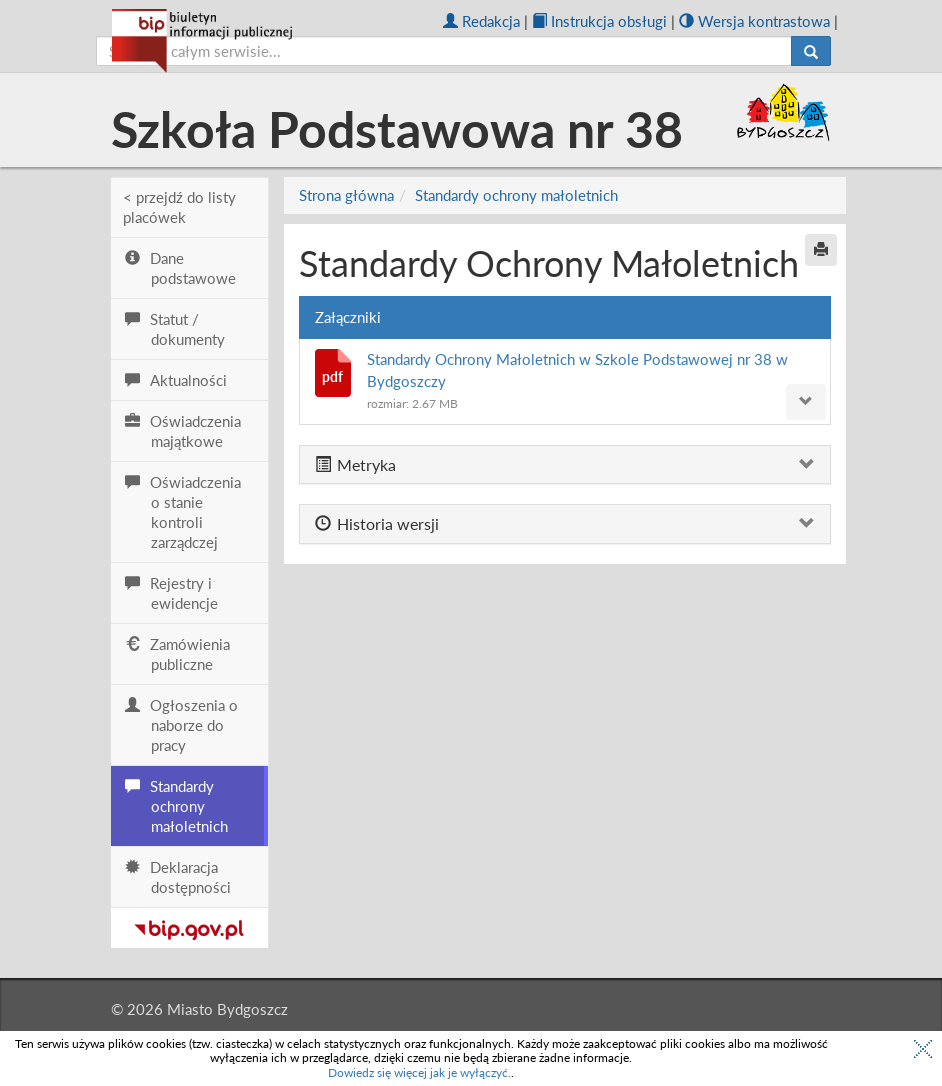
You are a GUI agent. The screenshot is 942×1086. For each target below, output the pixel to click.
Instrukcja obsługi (599, 21)
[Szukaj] (811, 51)
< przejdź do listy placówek (179, 207)
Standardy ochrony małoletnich (516, 195)
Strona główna (346, 195)
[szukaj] (444, 51)
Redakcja (481, 21)
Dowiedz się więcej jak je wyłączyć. (419, 1072)
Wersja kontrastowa (754, 21)
